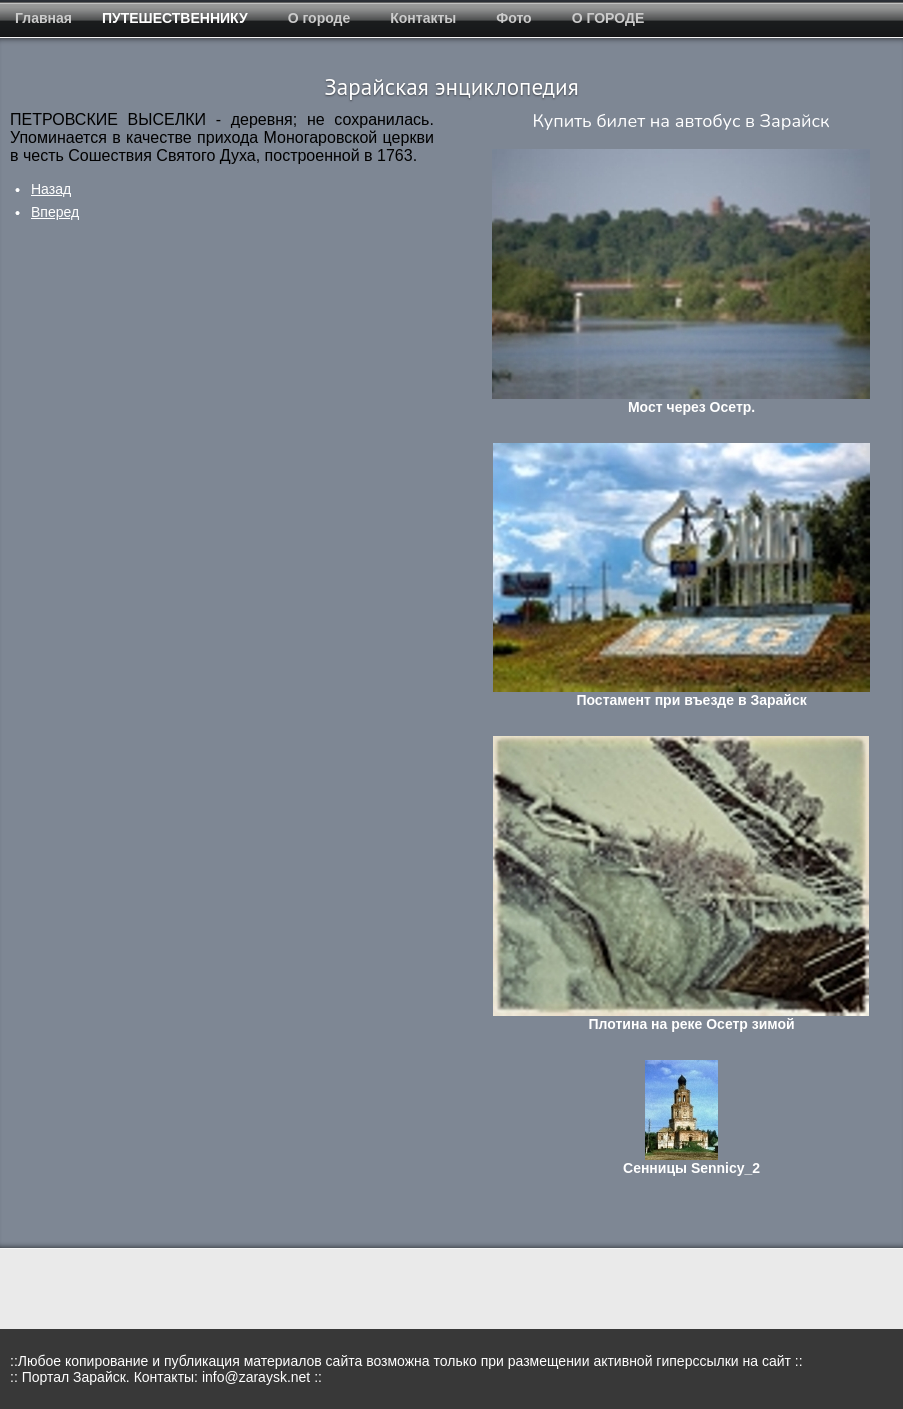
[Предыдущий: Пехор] (51, 189)
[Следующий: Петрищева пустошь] (55, 212)
